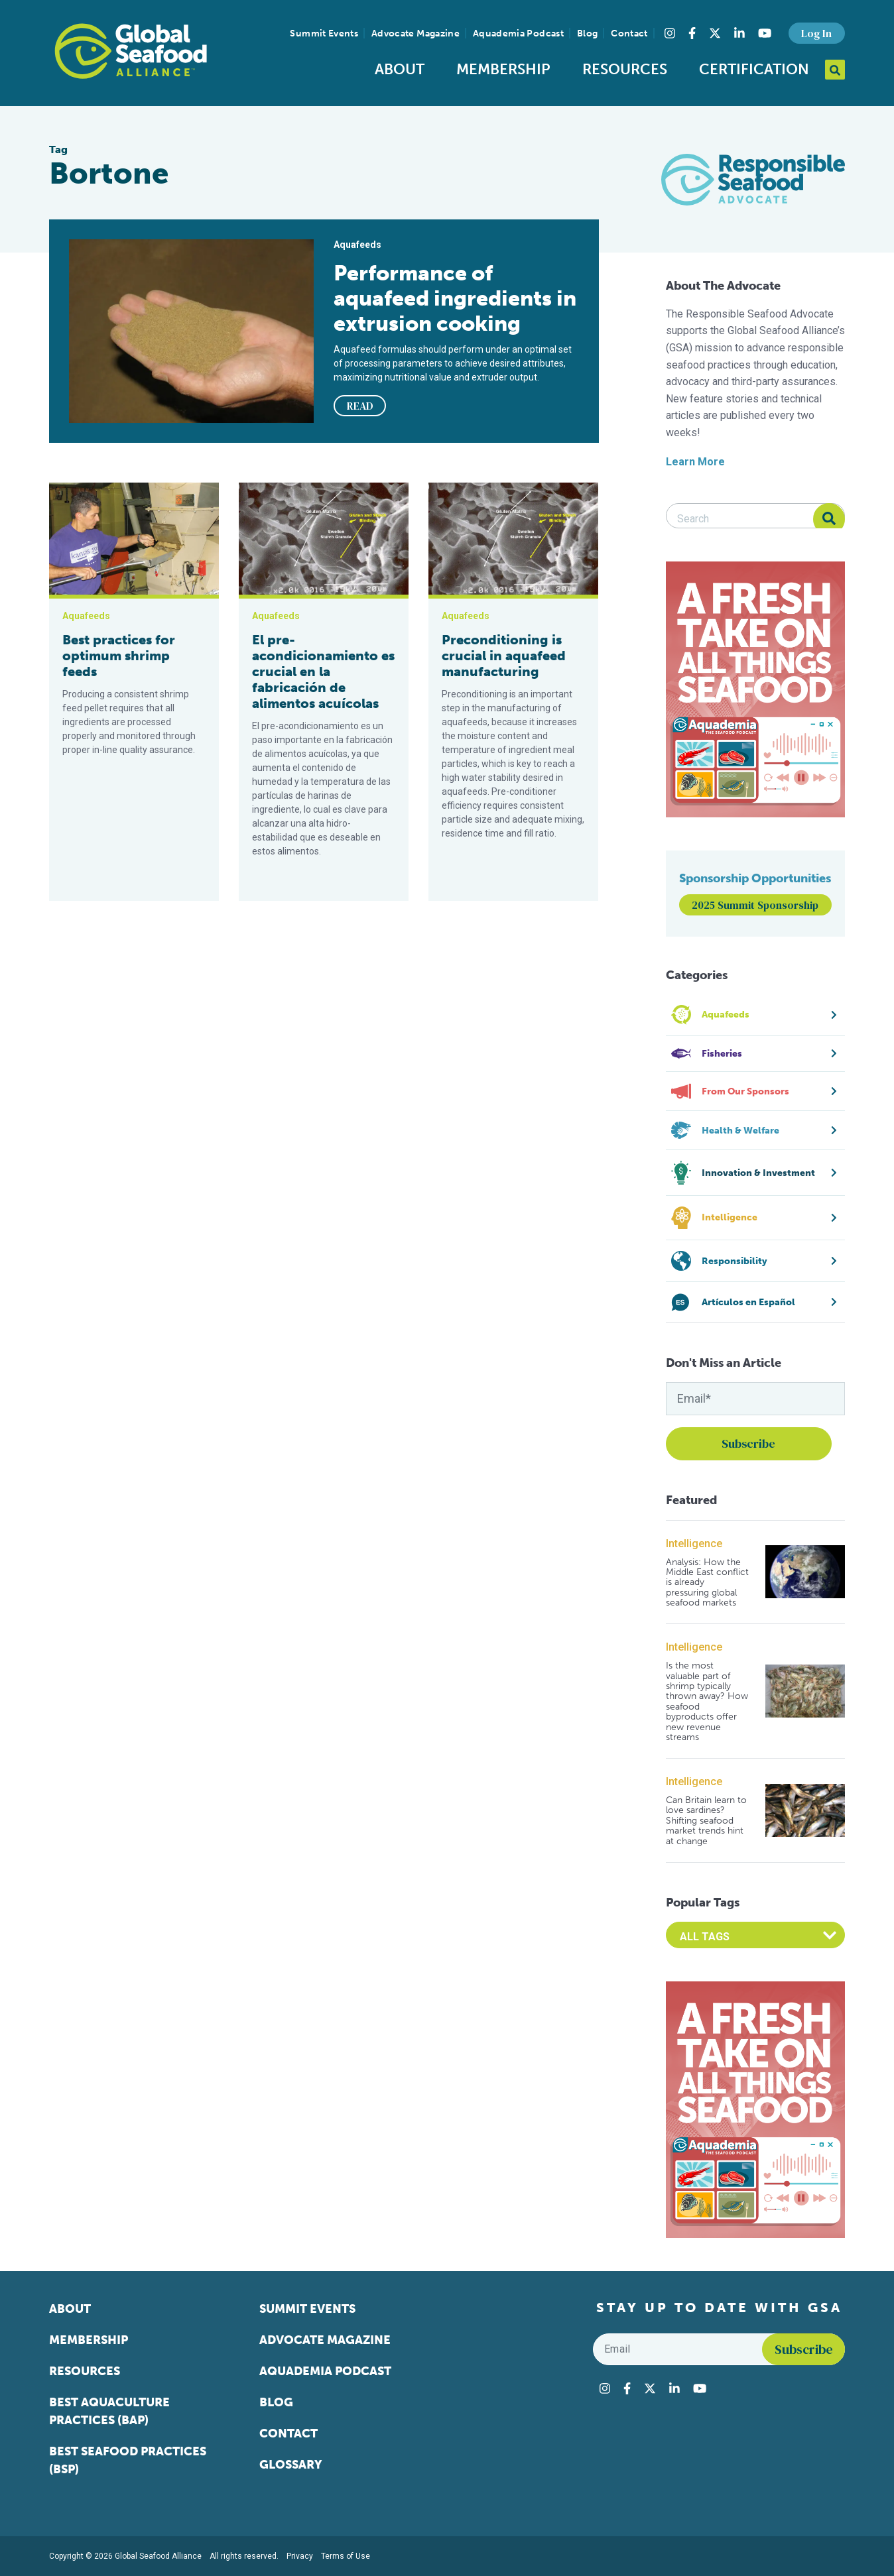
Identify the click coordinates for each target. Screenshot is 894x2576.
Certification (754, 69)
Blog (587, 33)
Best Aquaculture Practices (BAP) (109, 2411)
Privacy (300, 2556)
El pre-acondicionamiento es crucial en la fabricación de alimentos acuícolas (323, 671)
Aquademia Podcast (518, 33)
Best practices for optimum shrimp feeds (118, 655)
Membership (503, 69)
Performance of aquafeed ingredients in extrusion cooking (455, 298)
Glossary (290, 2464)
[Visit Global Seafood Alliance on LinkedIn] (739, 33)
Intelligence (694, 1543)
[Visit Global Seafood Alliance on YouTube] (764, 33)
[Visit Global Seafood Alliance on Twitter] (715, 33)
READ (360, 405)
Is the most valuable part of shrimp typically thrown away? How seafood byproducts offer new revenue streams (707, 1701)
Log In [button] (816, 33)
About (399, 69)
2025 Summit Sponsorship (755, 905)
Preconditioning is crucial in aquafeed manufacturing (504, 655)
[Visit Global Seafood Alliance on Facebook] (692, 33)
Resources (624, 69)
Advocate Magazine (415, 33)
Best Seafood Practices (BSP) (127, 2460)
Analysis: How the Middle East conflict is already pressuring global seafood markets (707, 1582)
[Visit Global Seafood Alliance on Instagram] (670, 33)
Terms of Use (345, 2556)
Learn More (695, 461)
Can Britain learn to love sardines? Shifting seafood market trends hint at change (706, 1820)
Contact (629, 33)
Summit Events (324, 33)
